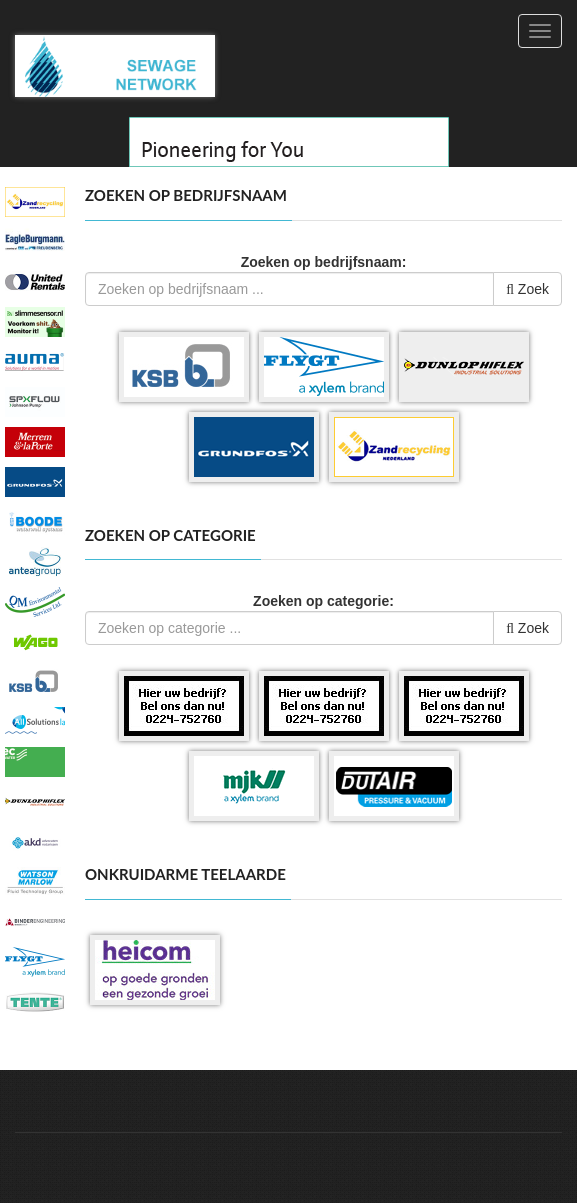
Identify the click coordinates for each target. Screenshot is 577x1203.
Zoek (527, 289)
